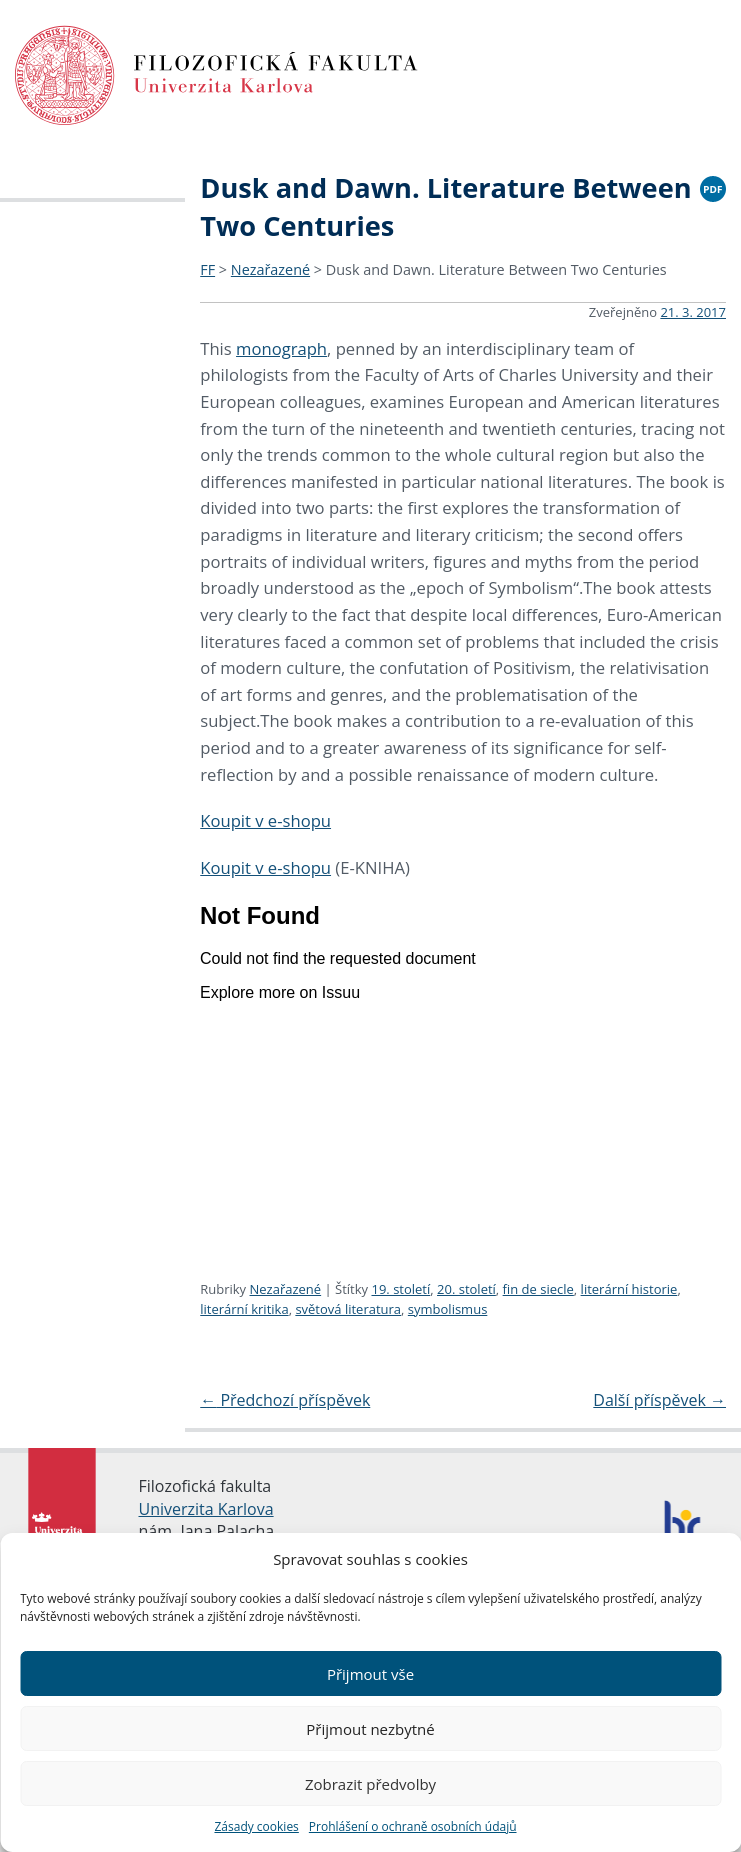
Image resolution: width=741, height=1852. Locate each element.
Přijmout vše (370, 1674)
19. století (400, 1289)
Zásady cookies (256, 1826)
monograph (281, 348)
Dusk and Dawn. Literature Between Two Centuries (496, 269)
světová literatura (348, 1309)
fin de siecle (538, 1289)
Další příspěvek (659, 1400)
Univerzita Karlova (206, 1509)
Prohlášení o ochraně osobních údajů (413, 1826)
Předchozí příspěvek (285, 1400)
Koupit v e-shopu (265, 820)
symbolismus (447, 1309)
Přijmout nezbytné (370, 1729)
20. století (466, 1289)
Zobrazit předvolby (370, 1784)
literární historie (629, 1289)
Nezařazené (270, 269)
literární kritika (244, 1309)
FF (207, 269)
